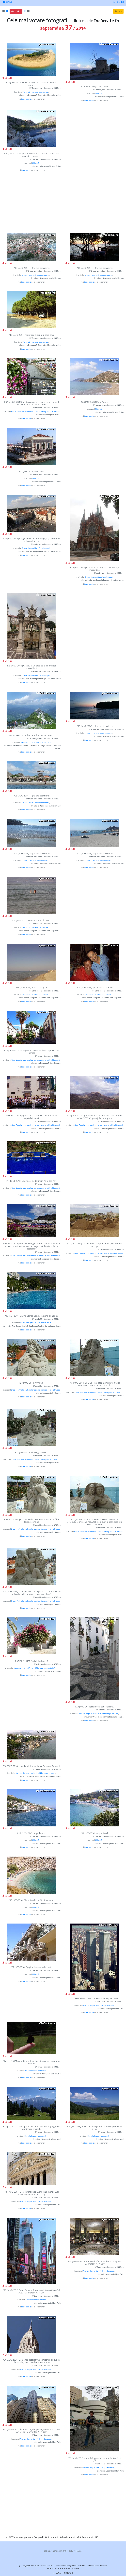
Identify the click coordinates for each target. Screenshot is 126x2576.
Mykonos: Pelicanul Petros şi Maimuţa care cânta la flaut (36, 1668)
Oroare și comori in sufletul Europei (35, 548)
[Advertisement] (63, 202)
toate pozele (26, 99)
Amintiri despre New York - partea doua (98, 2005)
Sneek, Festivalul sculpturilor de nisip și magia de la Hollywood (35, 411)
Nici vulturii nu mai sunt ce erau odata (35, 742)
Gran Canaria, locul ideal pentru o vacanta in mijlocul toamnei (35, 1060)
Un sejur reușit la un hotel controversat (35, 1323)
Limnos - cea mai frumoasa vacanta (35, 275)
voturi (7, 77)
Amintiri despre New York (36, 2300)
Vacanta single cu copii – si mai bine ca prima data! (98, 1714)
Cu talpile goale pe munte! (35, 2070)
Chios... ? (98, 93)
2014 (117, 11)
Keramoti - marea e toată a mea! (35, 92)
